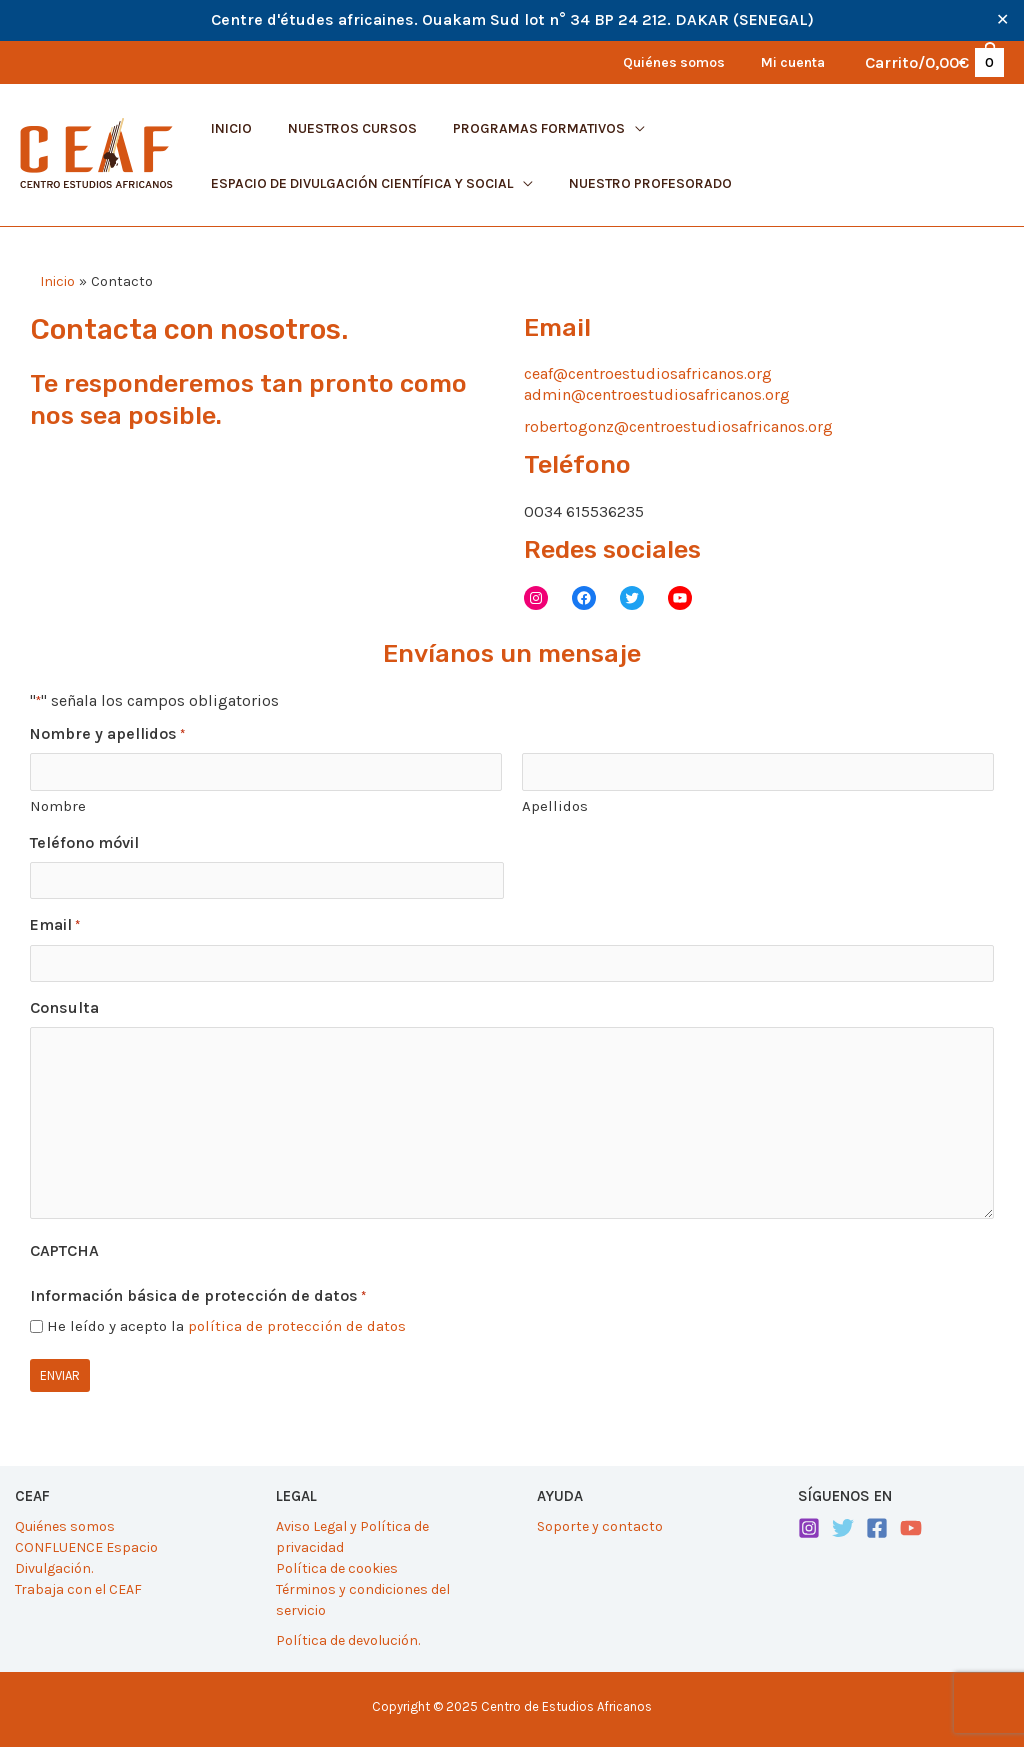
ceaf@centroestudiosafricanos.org (648, 373)
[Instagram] (809, 1528)
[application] (615, 128)
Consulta (64, 1007)
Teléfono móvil (84, 841)
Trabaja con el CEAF (78, 1588)
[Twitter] (843, 1528)
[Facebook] (877, 1528)
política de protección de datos (297, 1326)
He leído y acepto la (226, 1326)
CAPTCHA (64, 1250)
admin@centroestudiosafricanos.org (657, 394)
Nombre (58, 806)
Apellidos (555, 806)
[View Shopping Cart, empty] (933, 62)
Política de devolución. (348, 1639)
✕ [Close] (1002, 20)
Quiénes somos (65, 1526)
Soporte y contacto (600, 1526)
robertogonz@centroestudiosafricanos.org (678, 426)
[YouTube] (911, 1528)
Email (55, 926)
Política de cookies (337, 1567)
